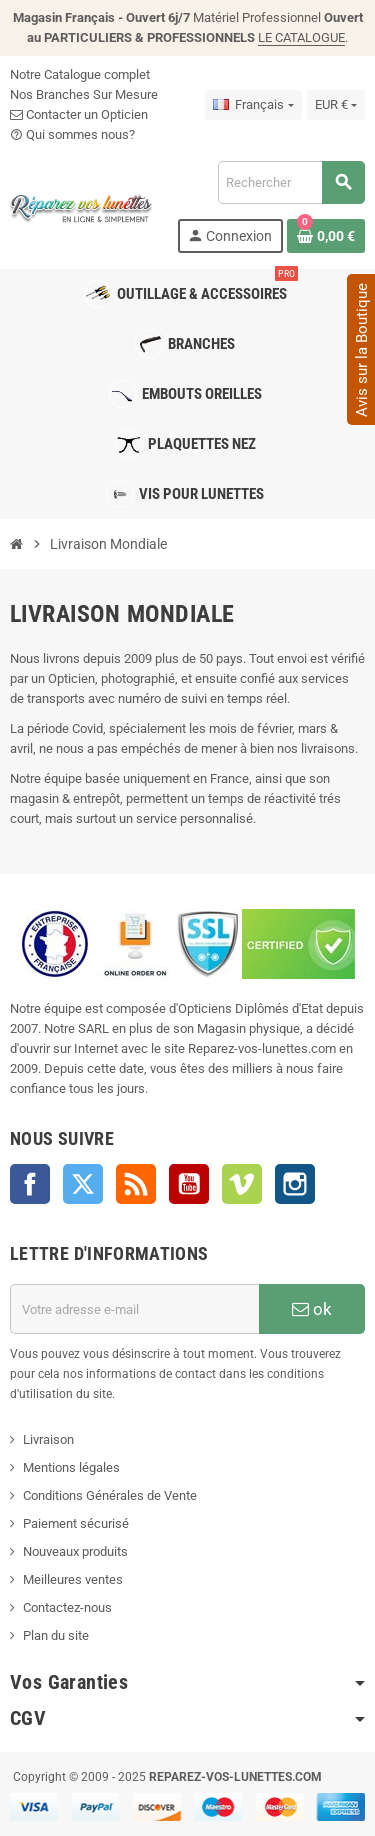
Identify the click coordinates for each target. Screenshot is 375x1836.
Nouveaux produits (75, 1551)
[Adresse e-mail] (134, 1309)
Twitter (83, 1184)
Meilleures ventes (73, 1579)
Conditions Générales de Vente (110, 1495)
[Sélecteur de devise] (336, 105)
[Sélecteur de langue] (253, 105)
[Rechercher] (291, 182)
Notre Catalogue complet (80, 74)
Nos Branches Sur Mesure (84, 94)
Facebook (30, 1184)
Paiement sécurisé (76, 1523)
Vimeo (242, 1184)
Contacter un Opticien (79, 114)
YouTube (189, 1184)
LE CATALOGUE (301, 37)
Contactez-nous (67, 1607)
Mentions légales (71, 1467)
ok (312, 1309)
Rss (136, 1184)
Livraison (48, 1439)
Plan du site (56, 1635)
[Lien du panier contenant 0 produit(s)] (326, 236)
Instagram (295, 1184)
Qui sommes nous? (72, 134)
